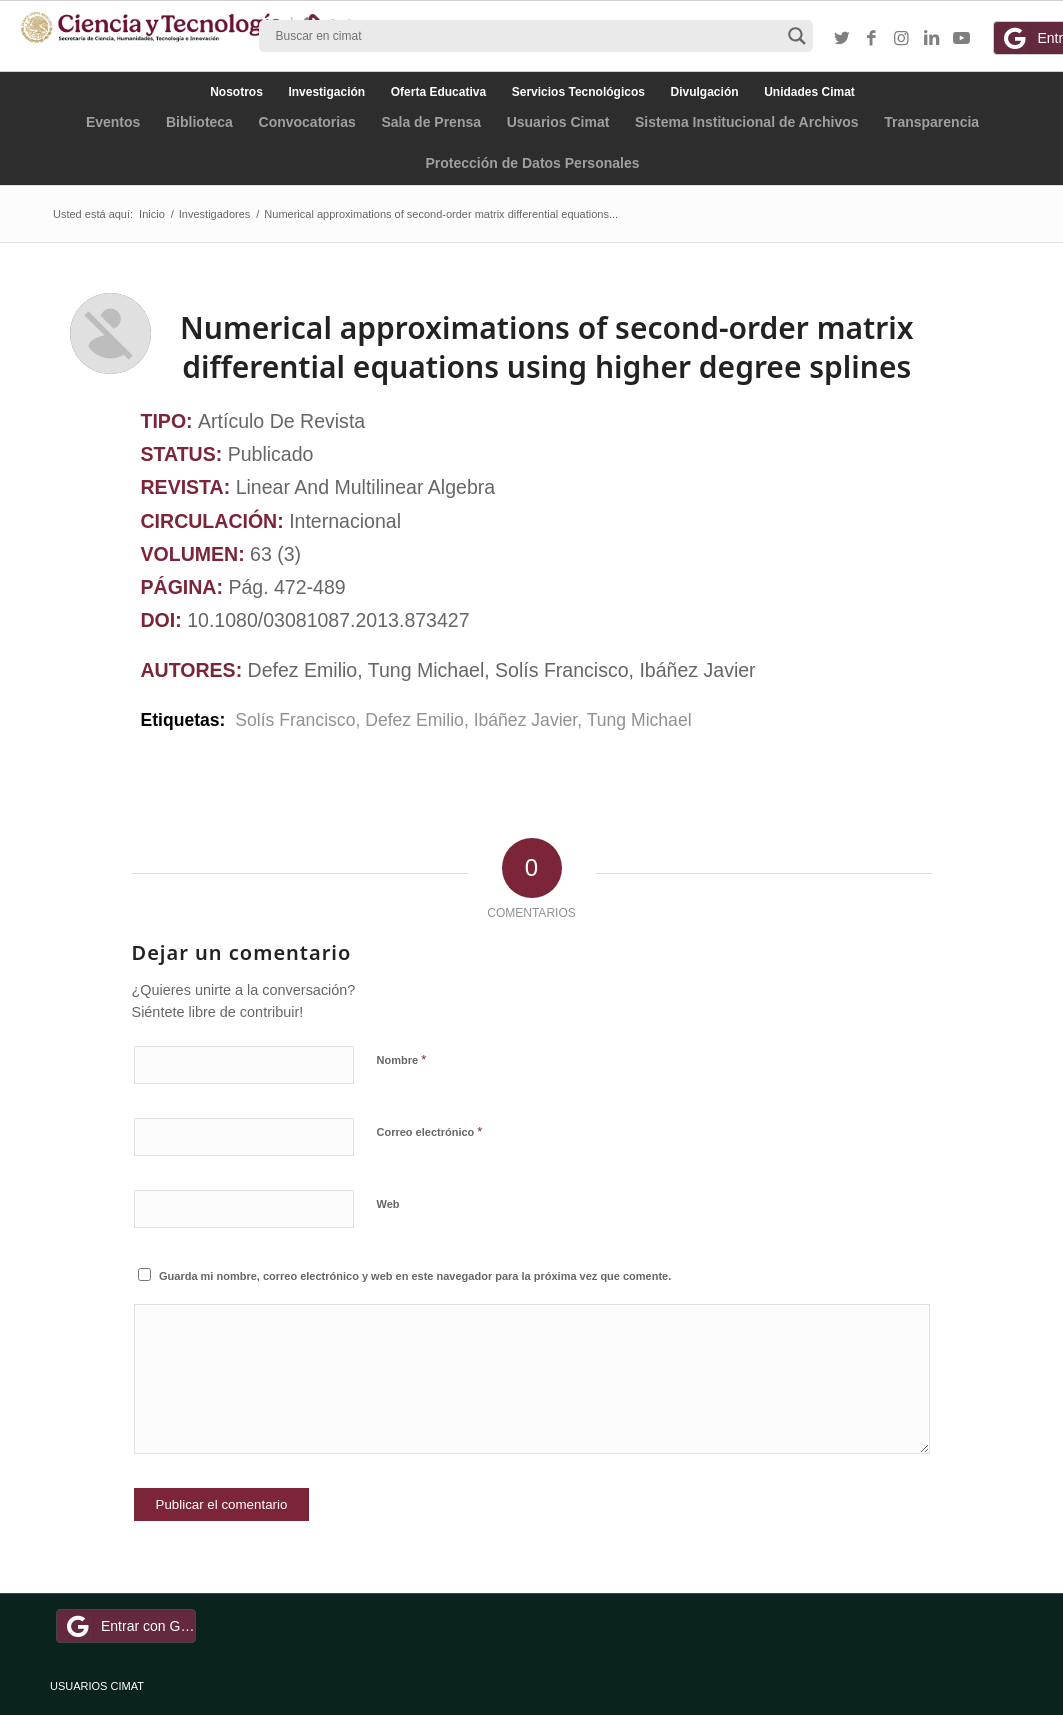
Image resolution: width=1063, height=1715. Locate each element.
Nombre (402, 1059)
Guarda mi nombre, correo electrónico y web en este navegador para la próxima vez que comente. (415, 1276)
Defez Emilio (414, 720)
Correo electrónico (430, 1131)
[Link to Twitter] (842, 39)
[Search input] (527, 36)
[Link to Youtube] (962, 39)
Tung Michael (639, 720)
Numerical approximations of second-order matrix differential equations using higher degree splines (546, 347)
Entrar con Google (129, 1626)
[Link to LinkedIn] (932, 39)
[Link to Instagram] (902, 39)
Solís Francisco (292, 720)
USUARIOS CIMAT (97, 1686)
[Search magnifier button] (797, 36)
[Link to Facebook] (872, 39)
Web (388, 1204)
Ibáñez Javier (526, 720)
